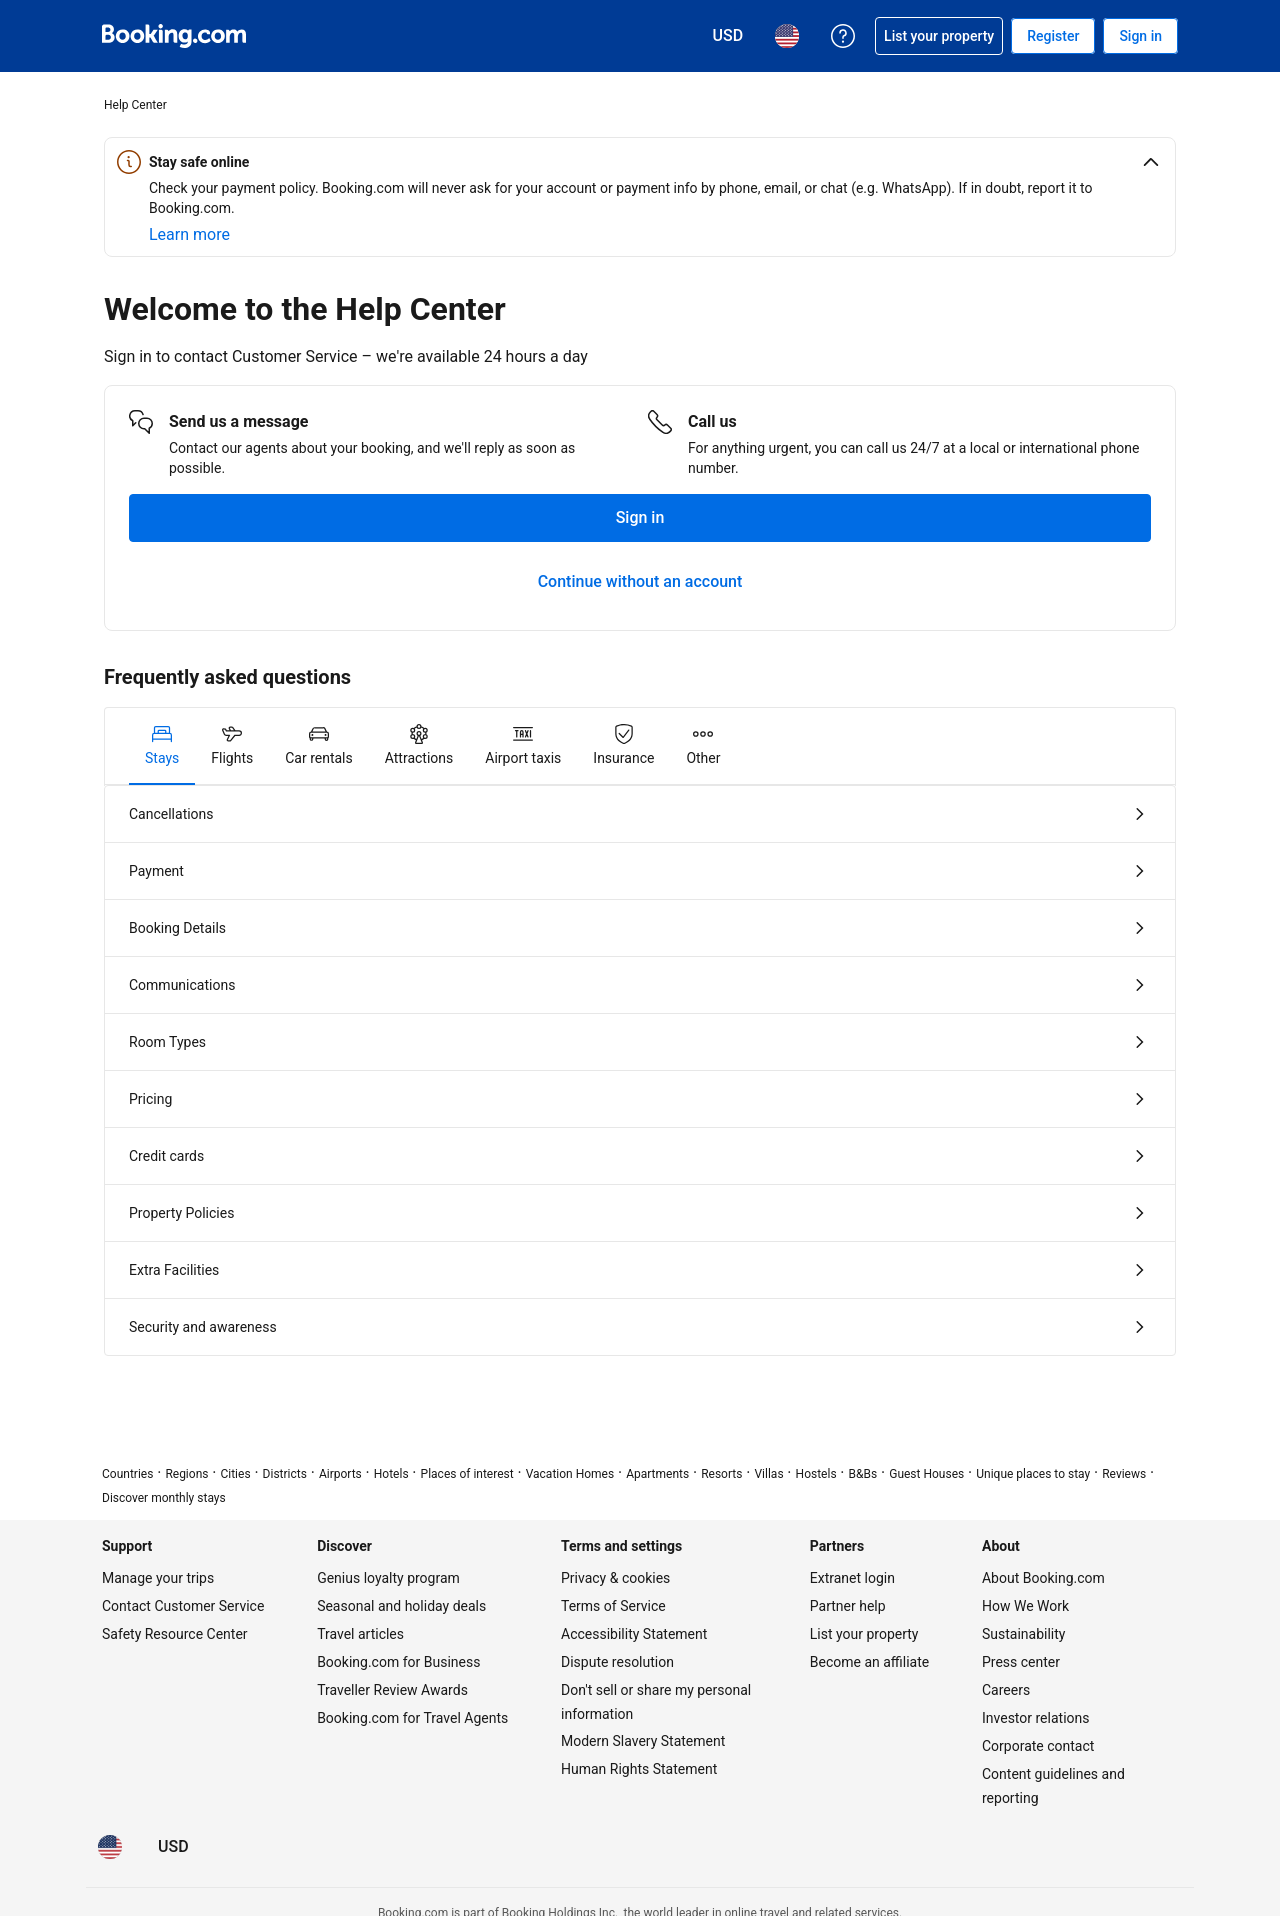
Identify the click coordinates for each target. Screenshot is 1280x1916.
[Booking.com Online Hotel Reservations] (174, 36)
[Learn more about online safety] (189, 235)
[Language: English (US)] (110, 1847)
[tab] (162, 746)
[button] (640, 162)
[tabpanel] (640, 1070)
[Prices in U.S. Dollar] (173, 1847)
